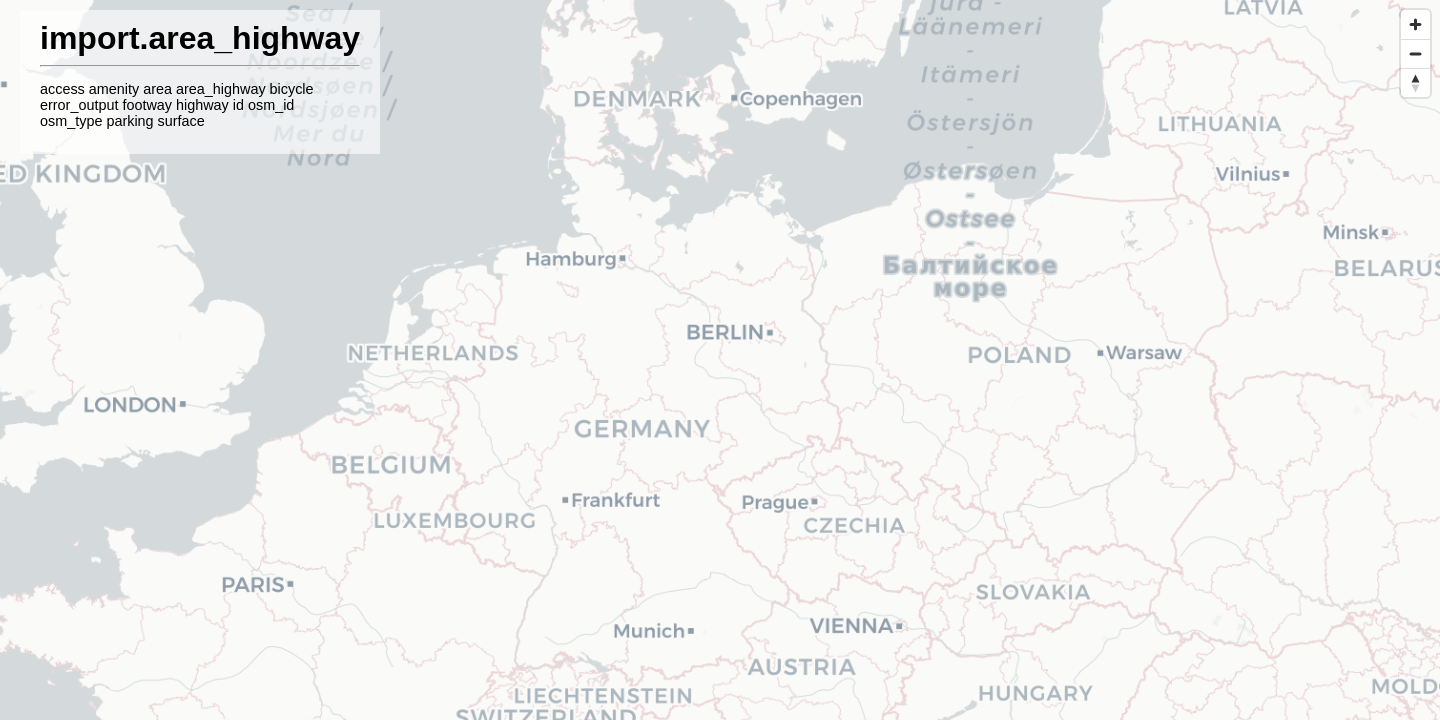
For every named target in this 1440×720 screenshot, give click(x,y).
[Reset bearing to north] (1415, 82)
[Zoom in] (1415, 24)
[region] (720, 360)
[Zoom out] (1415, 53)
